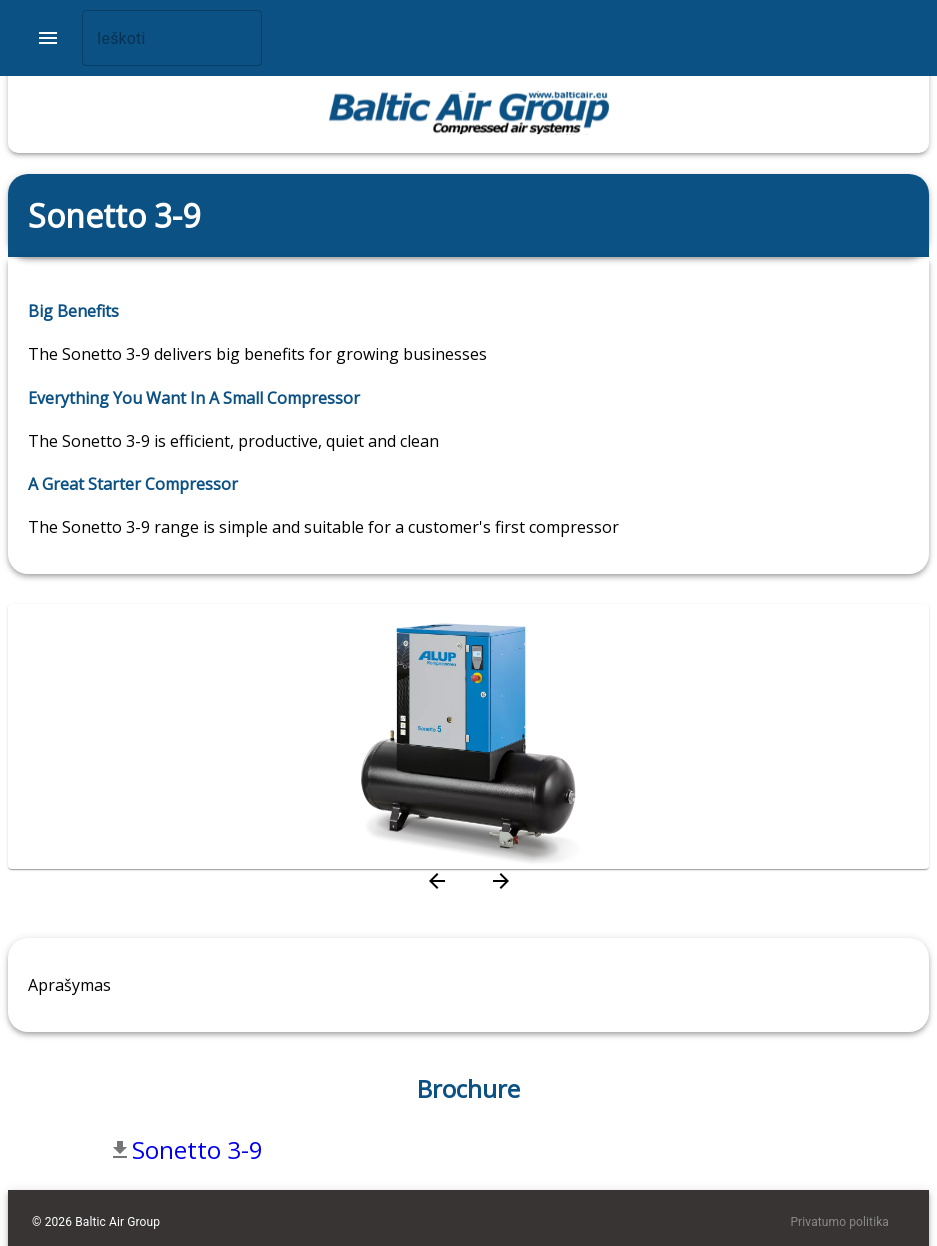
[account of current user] (48, 38)
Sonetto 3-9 (197, 1149)
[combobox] (172, 38)
